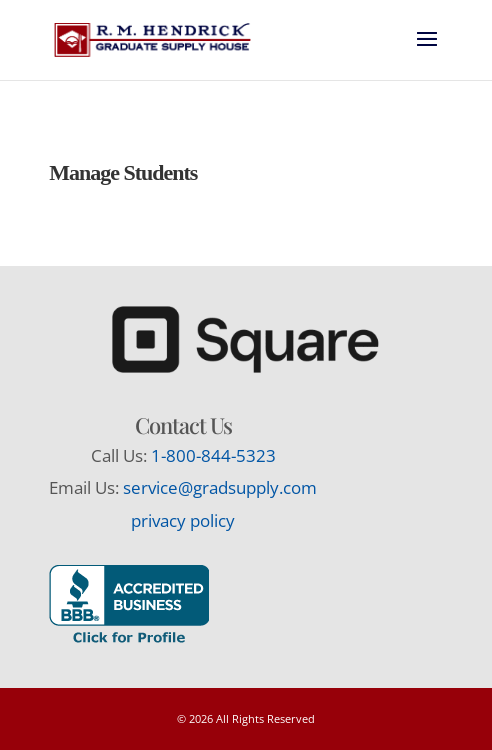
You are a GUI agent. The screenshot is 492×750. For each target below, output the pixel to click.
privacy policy (183, 520)
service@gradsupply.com (220, 487)
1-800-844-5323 (213, 455)
